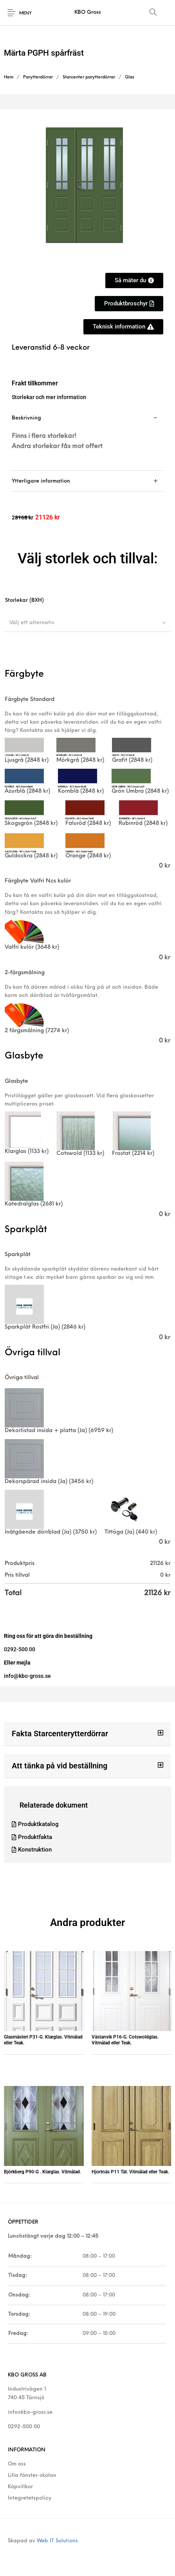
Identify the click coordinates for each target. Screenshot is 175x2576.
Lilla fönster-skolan (32, 2475)
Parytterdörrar (38, 77)
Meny (25, 13)
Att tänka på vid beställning (59, 1765)
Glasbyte (16, 1081)
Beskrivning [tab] (26, 418)
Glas (129, 77)
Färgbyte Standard (29, 700)
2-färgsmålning (25, 973)
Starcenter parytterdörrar (89, 77)
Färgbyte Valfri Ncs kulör (38, 881)
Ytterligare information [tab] (41, 481)
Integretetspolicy (29, 2498)
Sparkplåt (18, 1255)
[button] (87, 1734)
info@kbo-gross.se (30, 2412)
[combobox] (87, 622)
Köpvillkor (20, 2486)
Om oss (17, 2464)
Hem (8, 77)
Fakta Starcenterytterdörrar (60, 1733)
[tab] (87, 439)
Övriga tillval (22, 1378)
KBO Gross (87, 12)
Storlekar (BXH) (24, 600)
